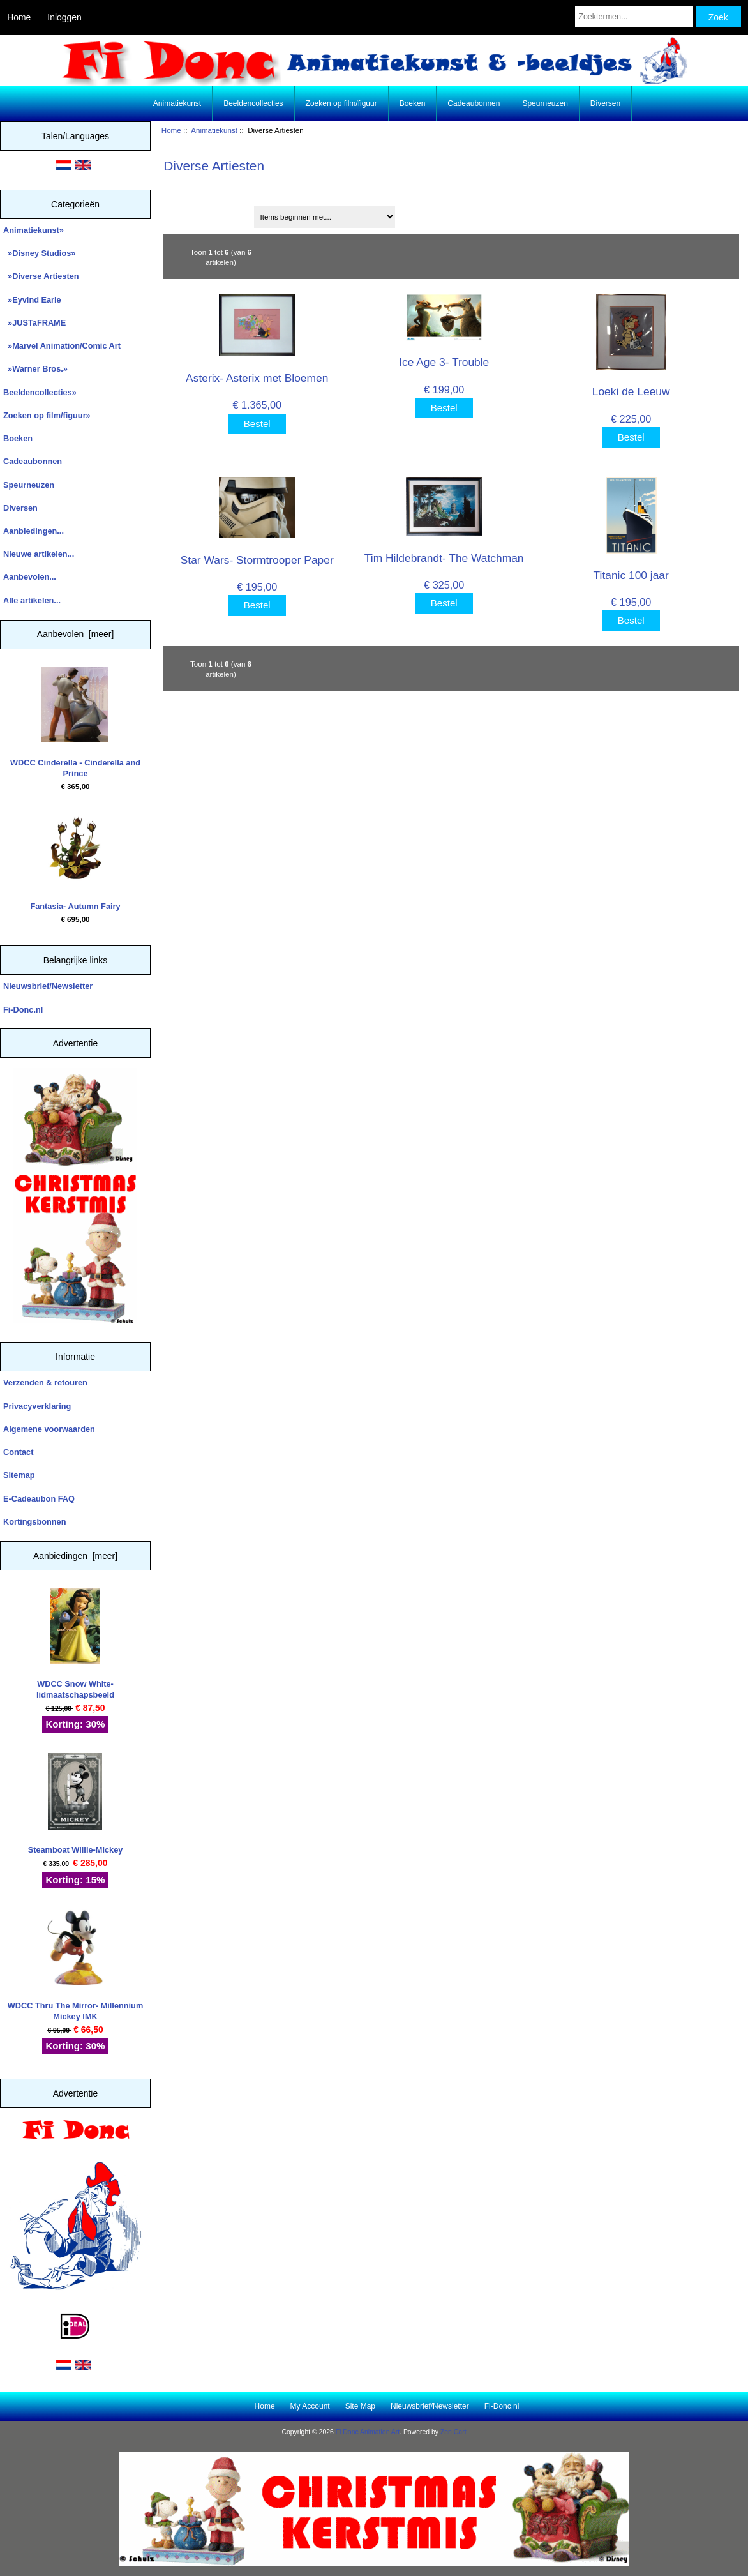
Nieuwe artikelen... (38, 554)
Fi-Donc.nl (23, 1009)
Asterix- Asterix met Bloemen (257, 378)
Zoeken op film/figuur (341, 103)
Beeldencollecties (253, 103)
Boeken (413, 103)
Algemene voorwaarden (49, 1429)
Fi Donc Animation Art (368, 2432)
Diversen (605, 103)
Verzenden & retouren (45, 1382)
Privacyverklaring (37, 1406)
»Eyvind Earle (32, 300)
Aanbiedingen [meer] (75, 1556)
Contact (18, 1452)
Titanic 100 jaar (631, 575)
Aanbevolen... (29, 577)
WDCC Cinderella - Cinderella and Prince (75, 722)
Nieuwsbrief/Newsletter (48, 986)
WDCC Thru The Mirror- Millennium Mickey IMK (76, 1965)
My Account (310, 2406)
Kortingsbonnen (34, 1521)
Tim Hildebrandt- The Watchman (444, 558)
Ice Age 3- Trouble (444, 362)
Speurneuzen (544, 103)
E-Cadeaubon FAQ (39, 1498)
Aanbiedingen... (33, 531)
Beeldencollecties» (40, 392)
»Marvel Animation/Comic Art (62, 345)
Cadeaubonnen (473, 103)
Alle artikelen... (32, 600)
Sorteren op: (192, 212)
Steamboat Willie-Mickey (75, 1804)
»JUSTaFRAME (34, 323)
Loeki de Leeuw (631, 391)
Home (19, 17)
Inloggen (64, 17)
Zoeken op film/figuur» (47, 415)
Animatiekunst (214, 130)
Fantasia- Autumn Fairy (75, 860)
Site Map (360, 2406)
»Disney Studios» (39, 253)
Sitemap (19, 1475)
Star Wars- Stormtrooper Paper (257, 560)
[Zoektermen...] (634, 16)
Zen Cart (453, 2432)
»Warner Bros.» (35, 368)
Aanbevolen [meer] (75, 634)
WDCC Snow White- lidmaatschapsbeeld (75, 1643)
